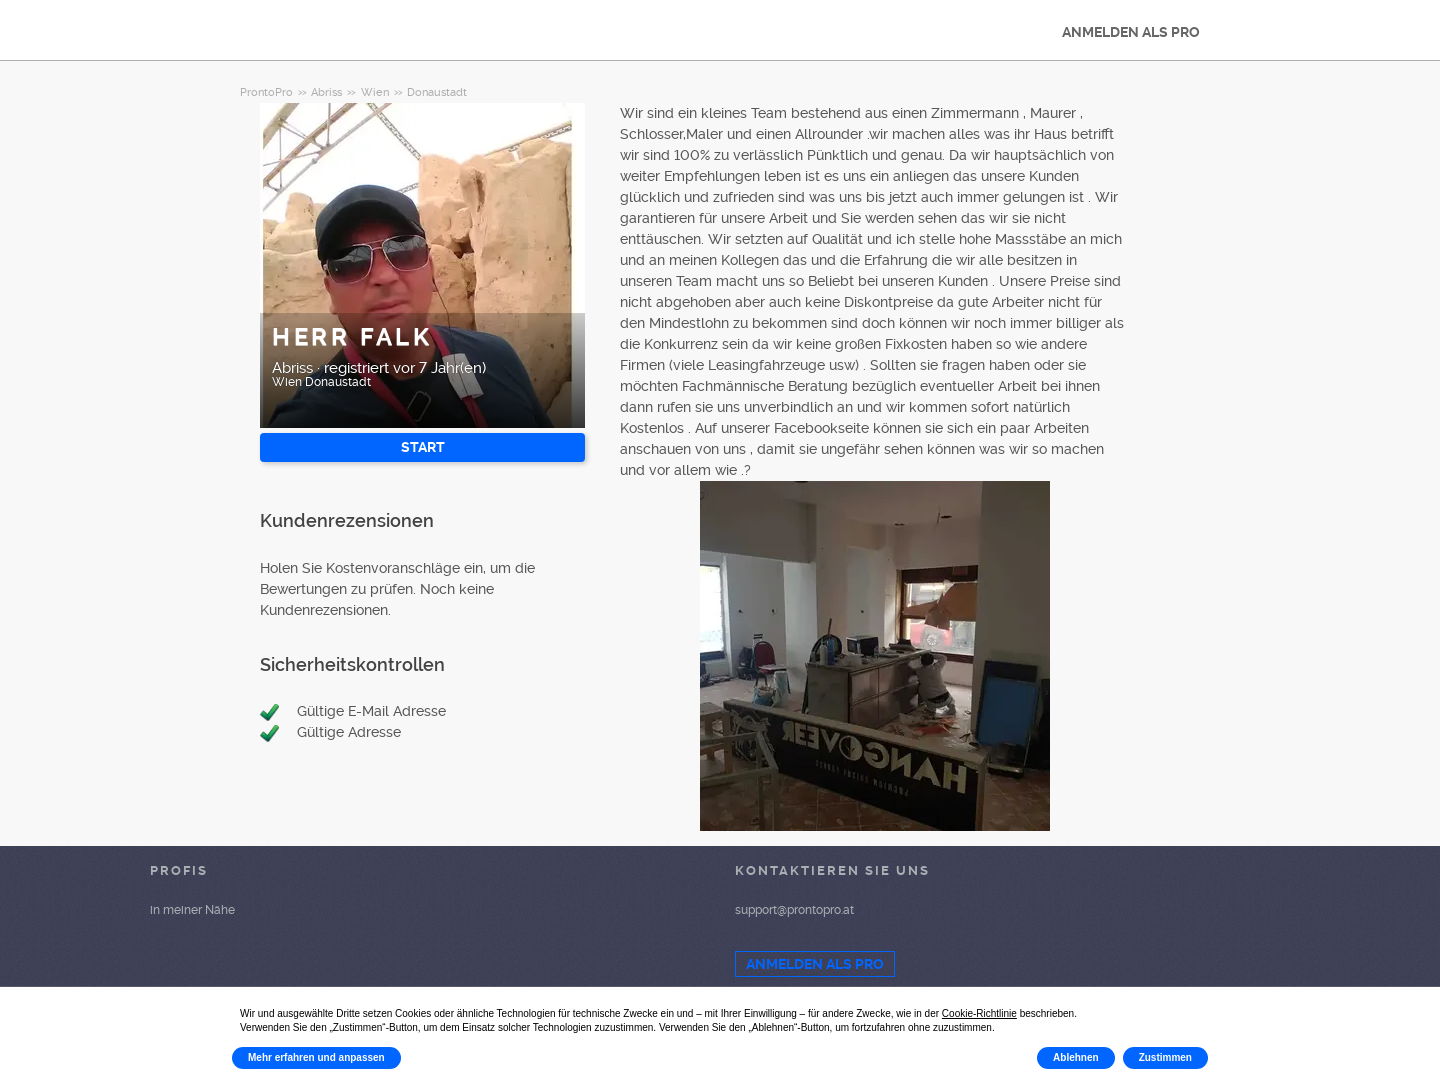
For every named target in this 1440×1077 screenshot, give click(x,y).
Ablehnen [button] (1076, 1057)
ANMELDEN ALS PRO (1131, 32)
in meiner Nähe (192, 910)
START (423, 447)
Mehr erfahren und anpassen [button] (316, 1057)
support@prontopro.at (794, 910)
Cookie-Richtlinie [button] (979, 1013)
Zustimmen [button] (1165, 1057)
